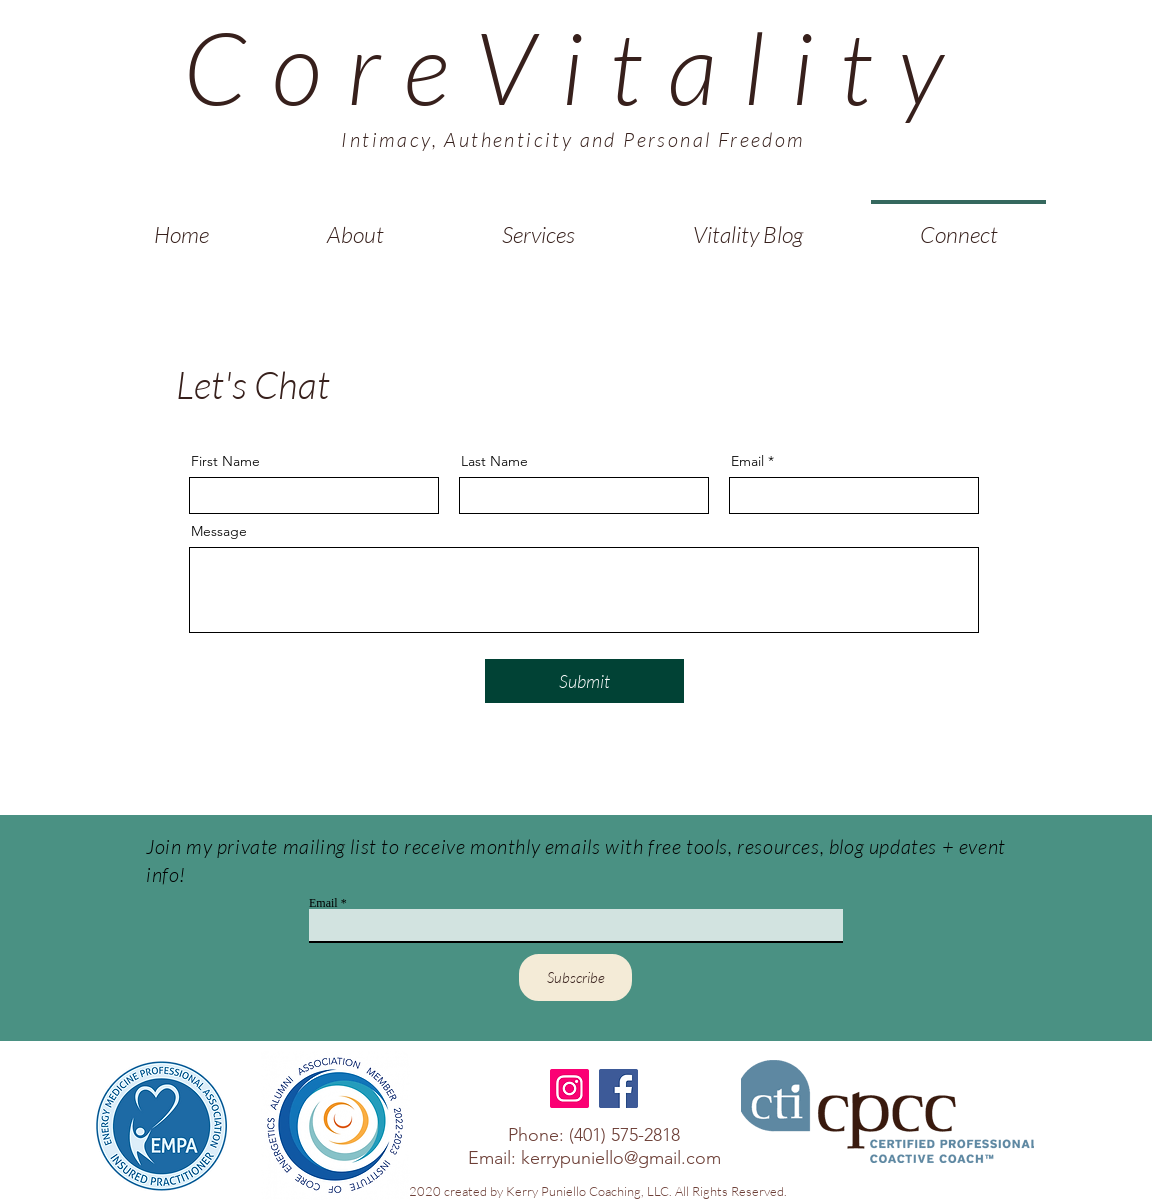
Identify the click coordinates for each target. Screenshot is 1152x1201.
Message (219, 531)
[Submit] (584, 681)
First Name (225, 461)
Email (747, 461)
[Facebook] (618, 1088)
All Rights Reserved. (732, 1191)
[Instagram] (569, 1088)
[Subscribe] (575, 977)
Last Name (494, 461)
